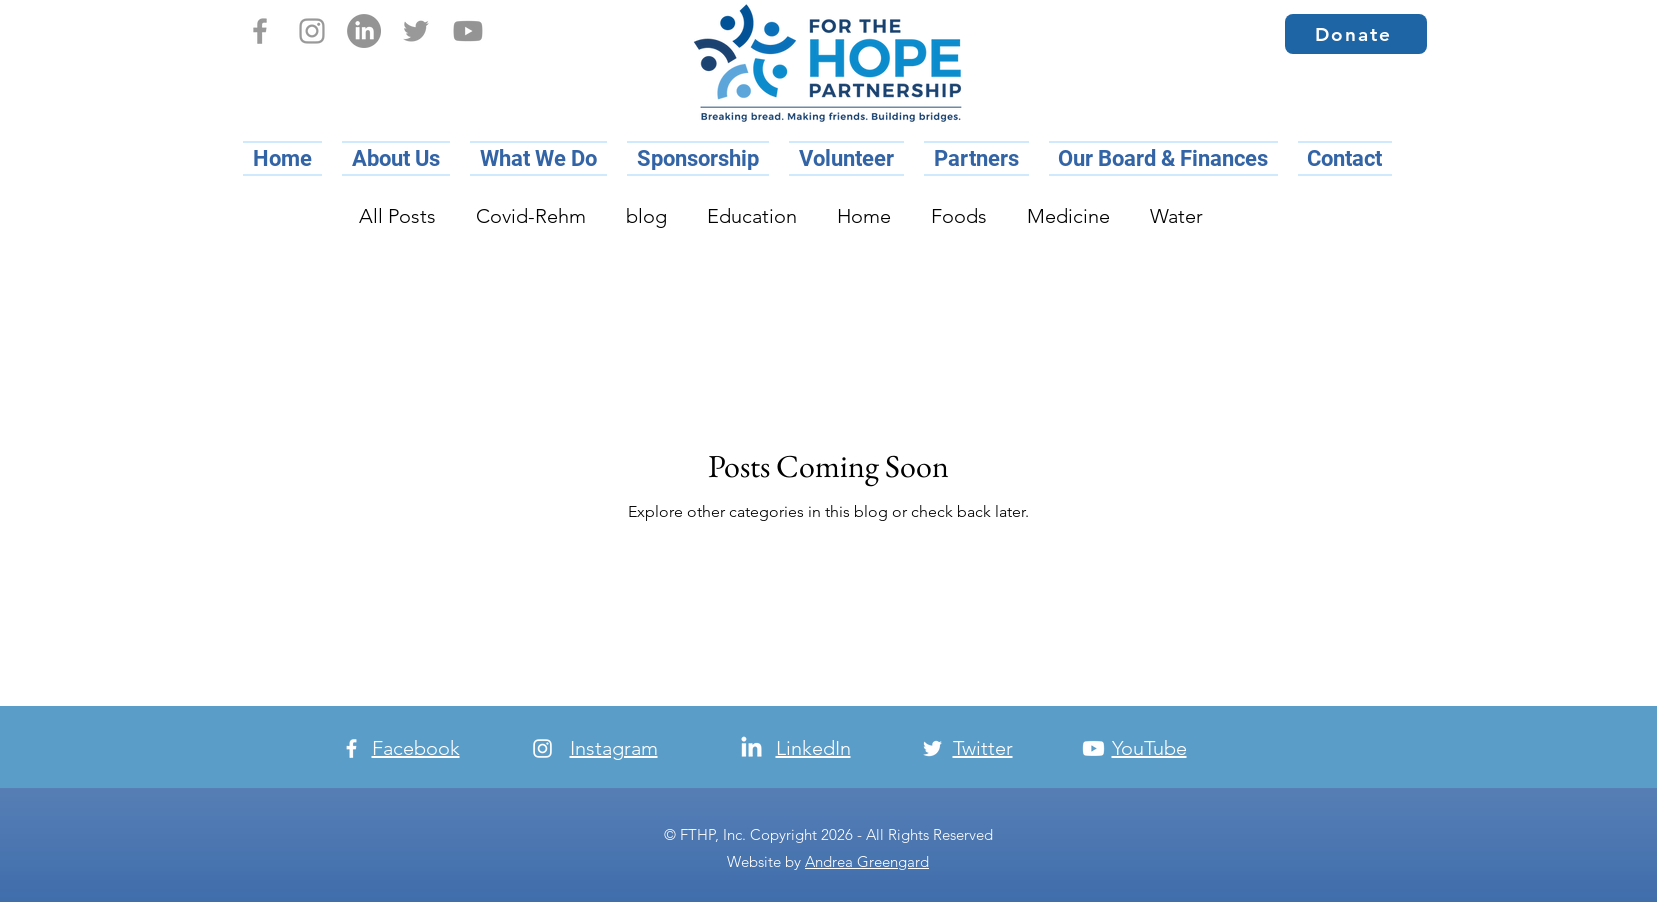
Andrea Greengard (867, 861)
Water (1176, 216)
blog (646, 216)
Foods (959, 216)
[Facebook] (260, 31)
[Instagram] (312, 31)
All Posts (397, 216)
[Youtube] (468, 31)
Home (864, 216)
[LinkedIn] (364, 31)
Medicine (1068, 216)
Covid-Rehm (531, 216)
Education (752, 216)
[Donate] (1356, 34)
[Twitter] (416, 31)
